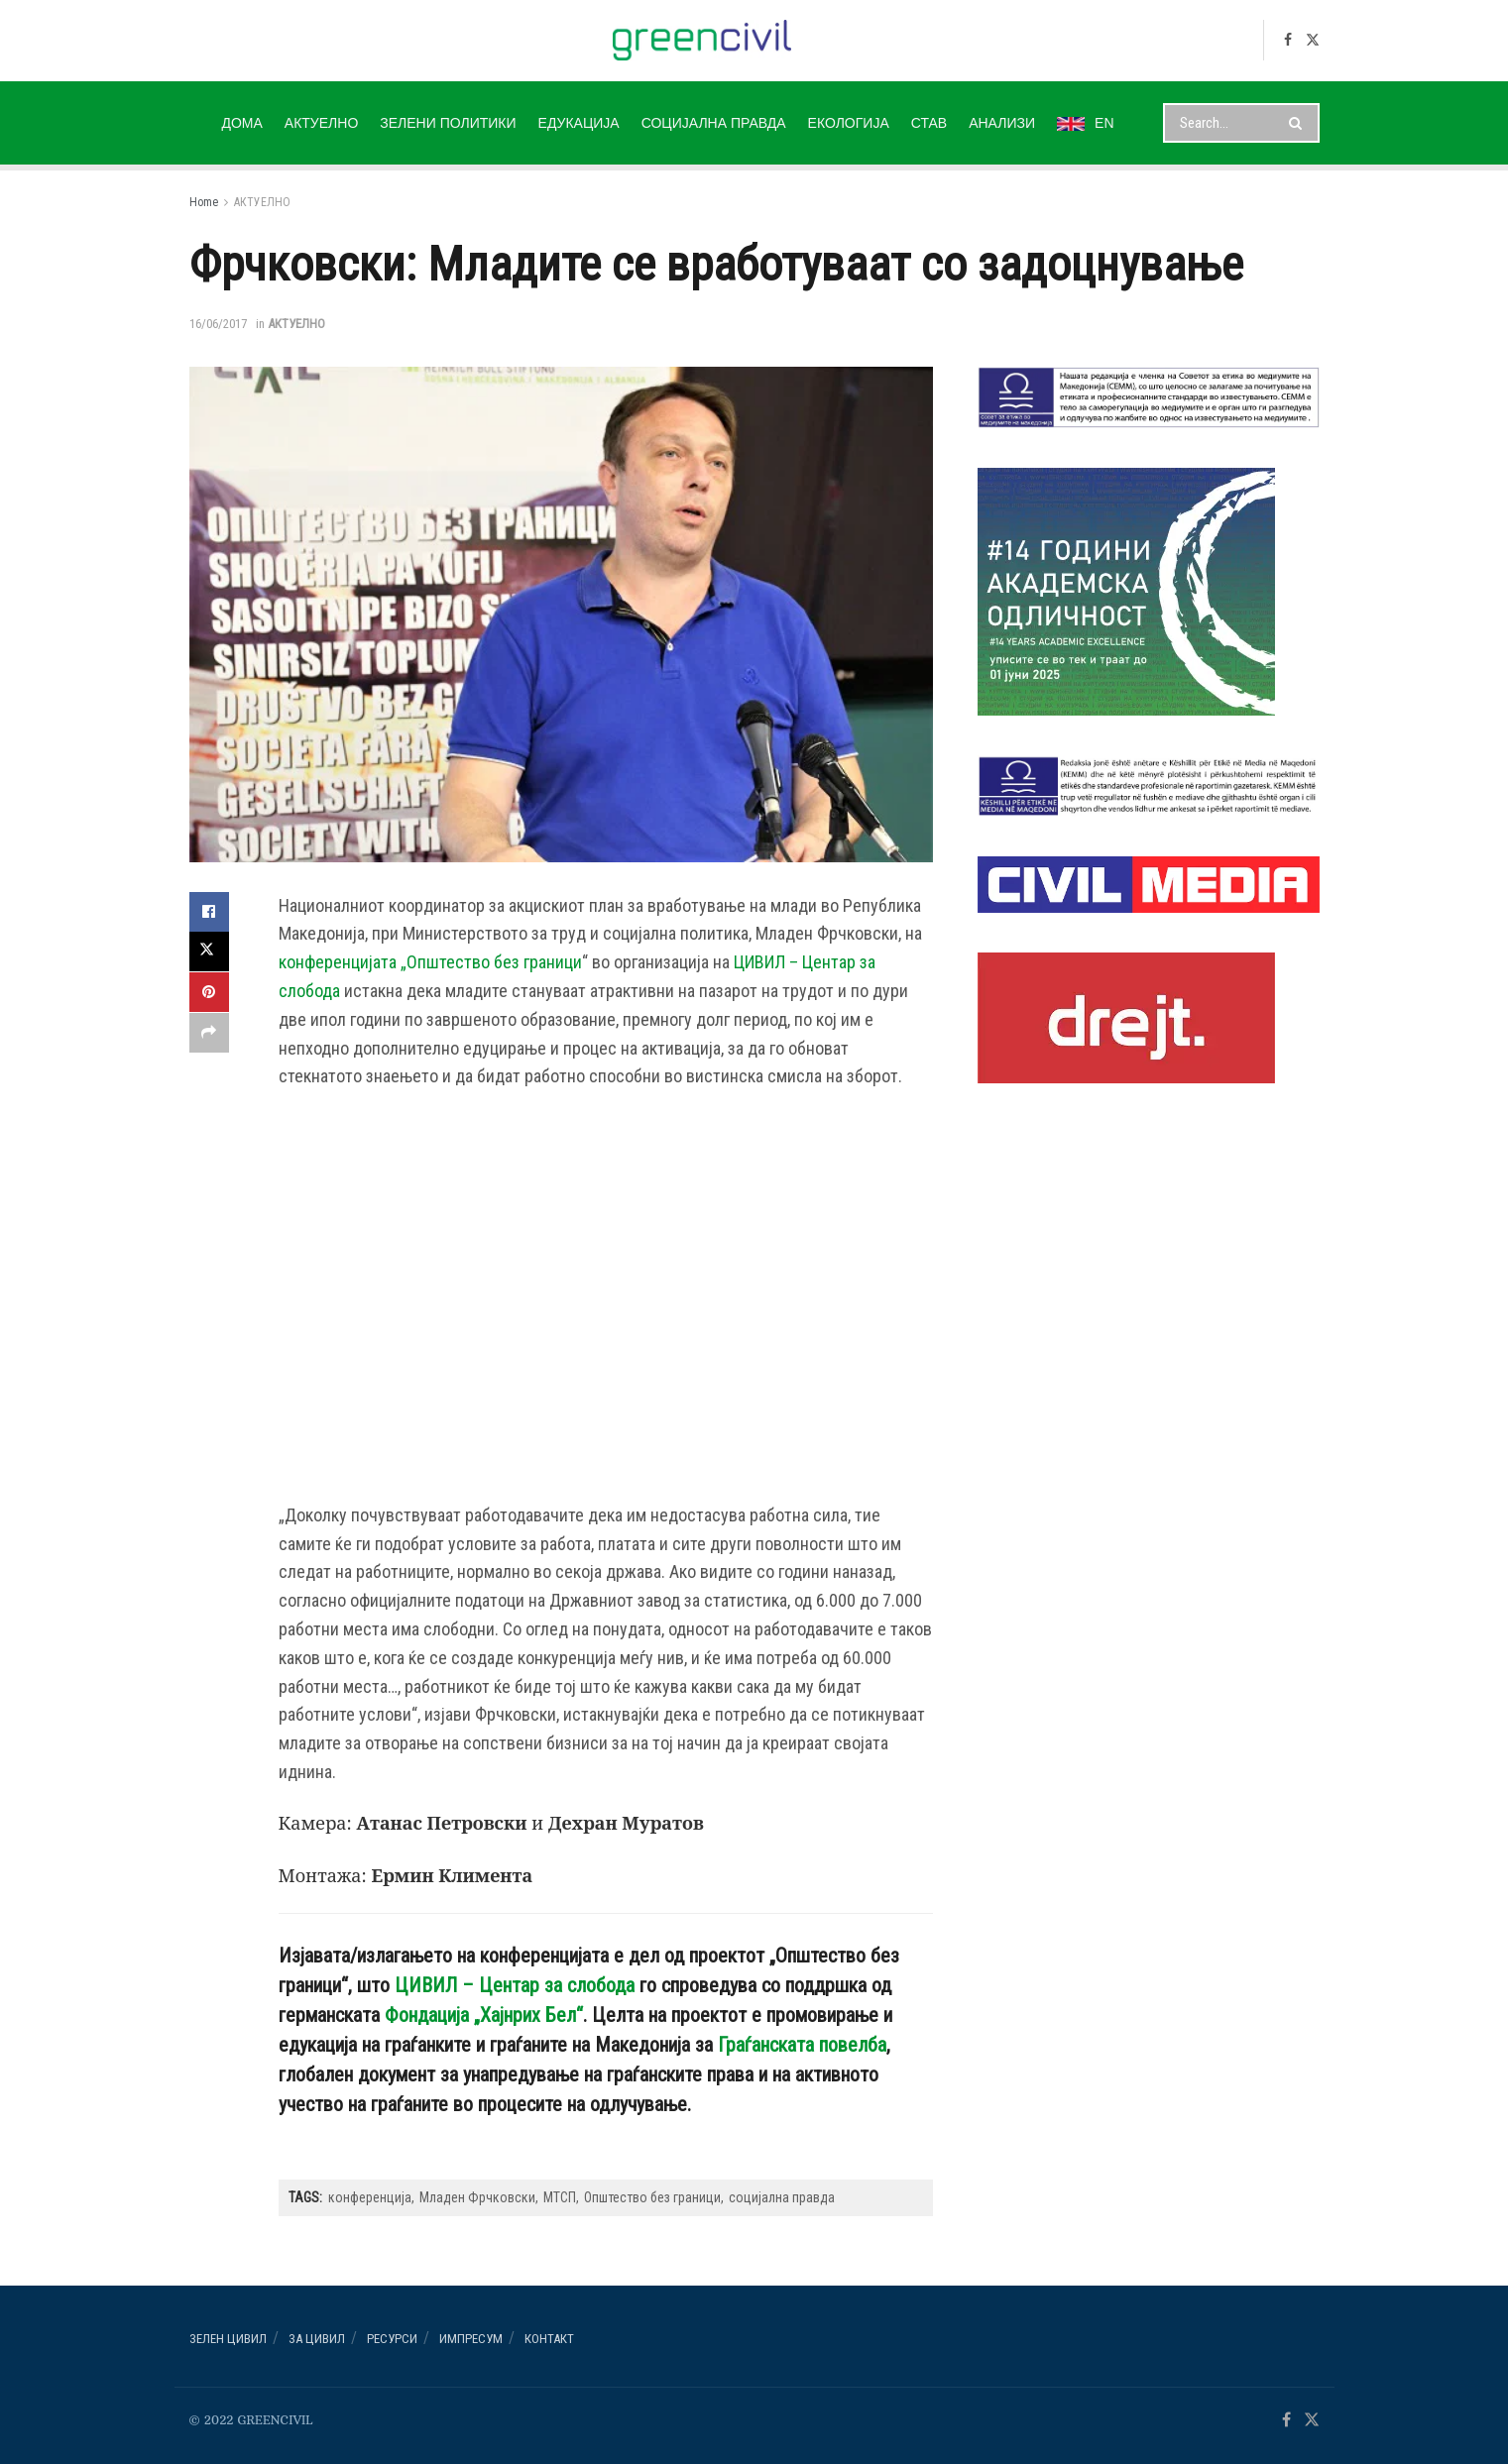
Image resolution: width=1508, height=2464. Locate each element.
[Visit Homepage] (702, 40)
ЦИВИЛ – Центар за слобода (515, 1985)
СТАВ (929, 123)
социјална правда (782, 2197)
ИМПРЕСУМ (471, 2338)
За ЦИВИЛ (317, 2338)
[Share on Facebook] (209, 912)
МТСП (559, 2197)
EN (1085, 123)
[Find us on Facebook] (1288, 40)
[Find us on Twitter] (1313, 40)
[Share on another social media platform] (209, 1031)
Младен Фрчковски (477, 2197)
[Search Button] (1299, 123)
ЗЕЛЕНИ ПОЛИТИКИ (448, 123)
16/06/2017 (218, 323)
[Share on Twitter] (209, 951)
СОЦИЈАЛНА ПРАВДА (713, 123)
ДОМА (241, 123)
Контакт (549, 2338)
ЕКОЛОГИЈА (848, 123)
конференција (369, 2197)
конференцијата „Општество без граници (430, 962)
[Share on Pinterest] (209, 991)
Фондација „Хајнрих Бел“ (484, 2015)
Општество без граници (652, 2197)
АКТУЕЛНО (321, 123)
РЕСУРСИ (392, 2338)
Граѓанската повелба (802, 2045)
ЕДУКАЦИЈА (579, 123)
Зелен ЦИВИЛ (228, 2338)
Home (203, 202)
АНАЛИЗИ (1002, 123)
